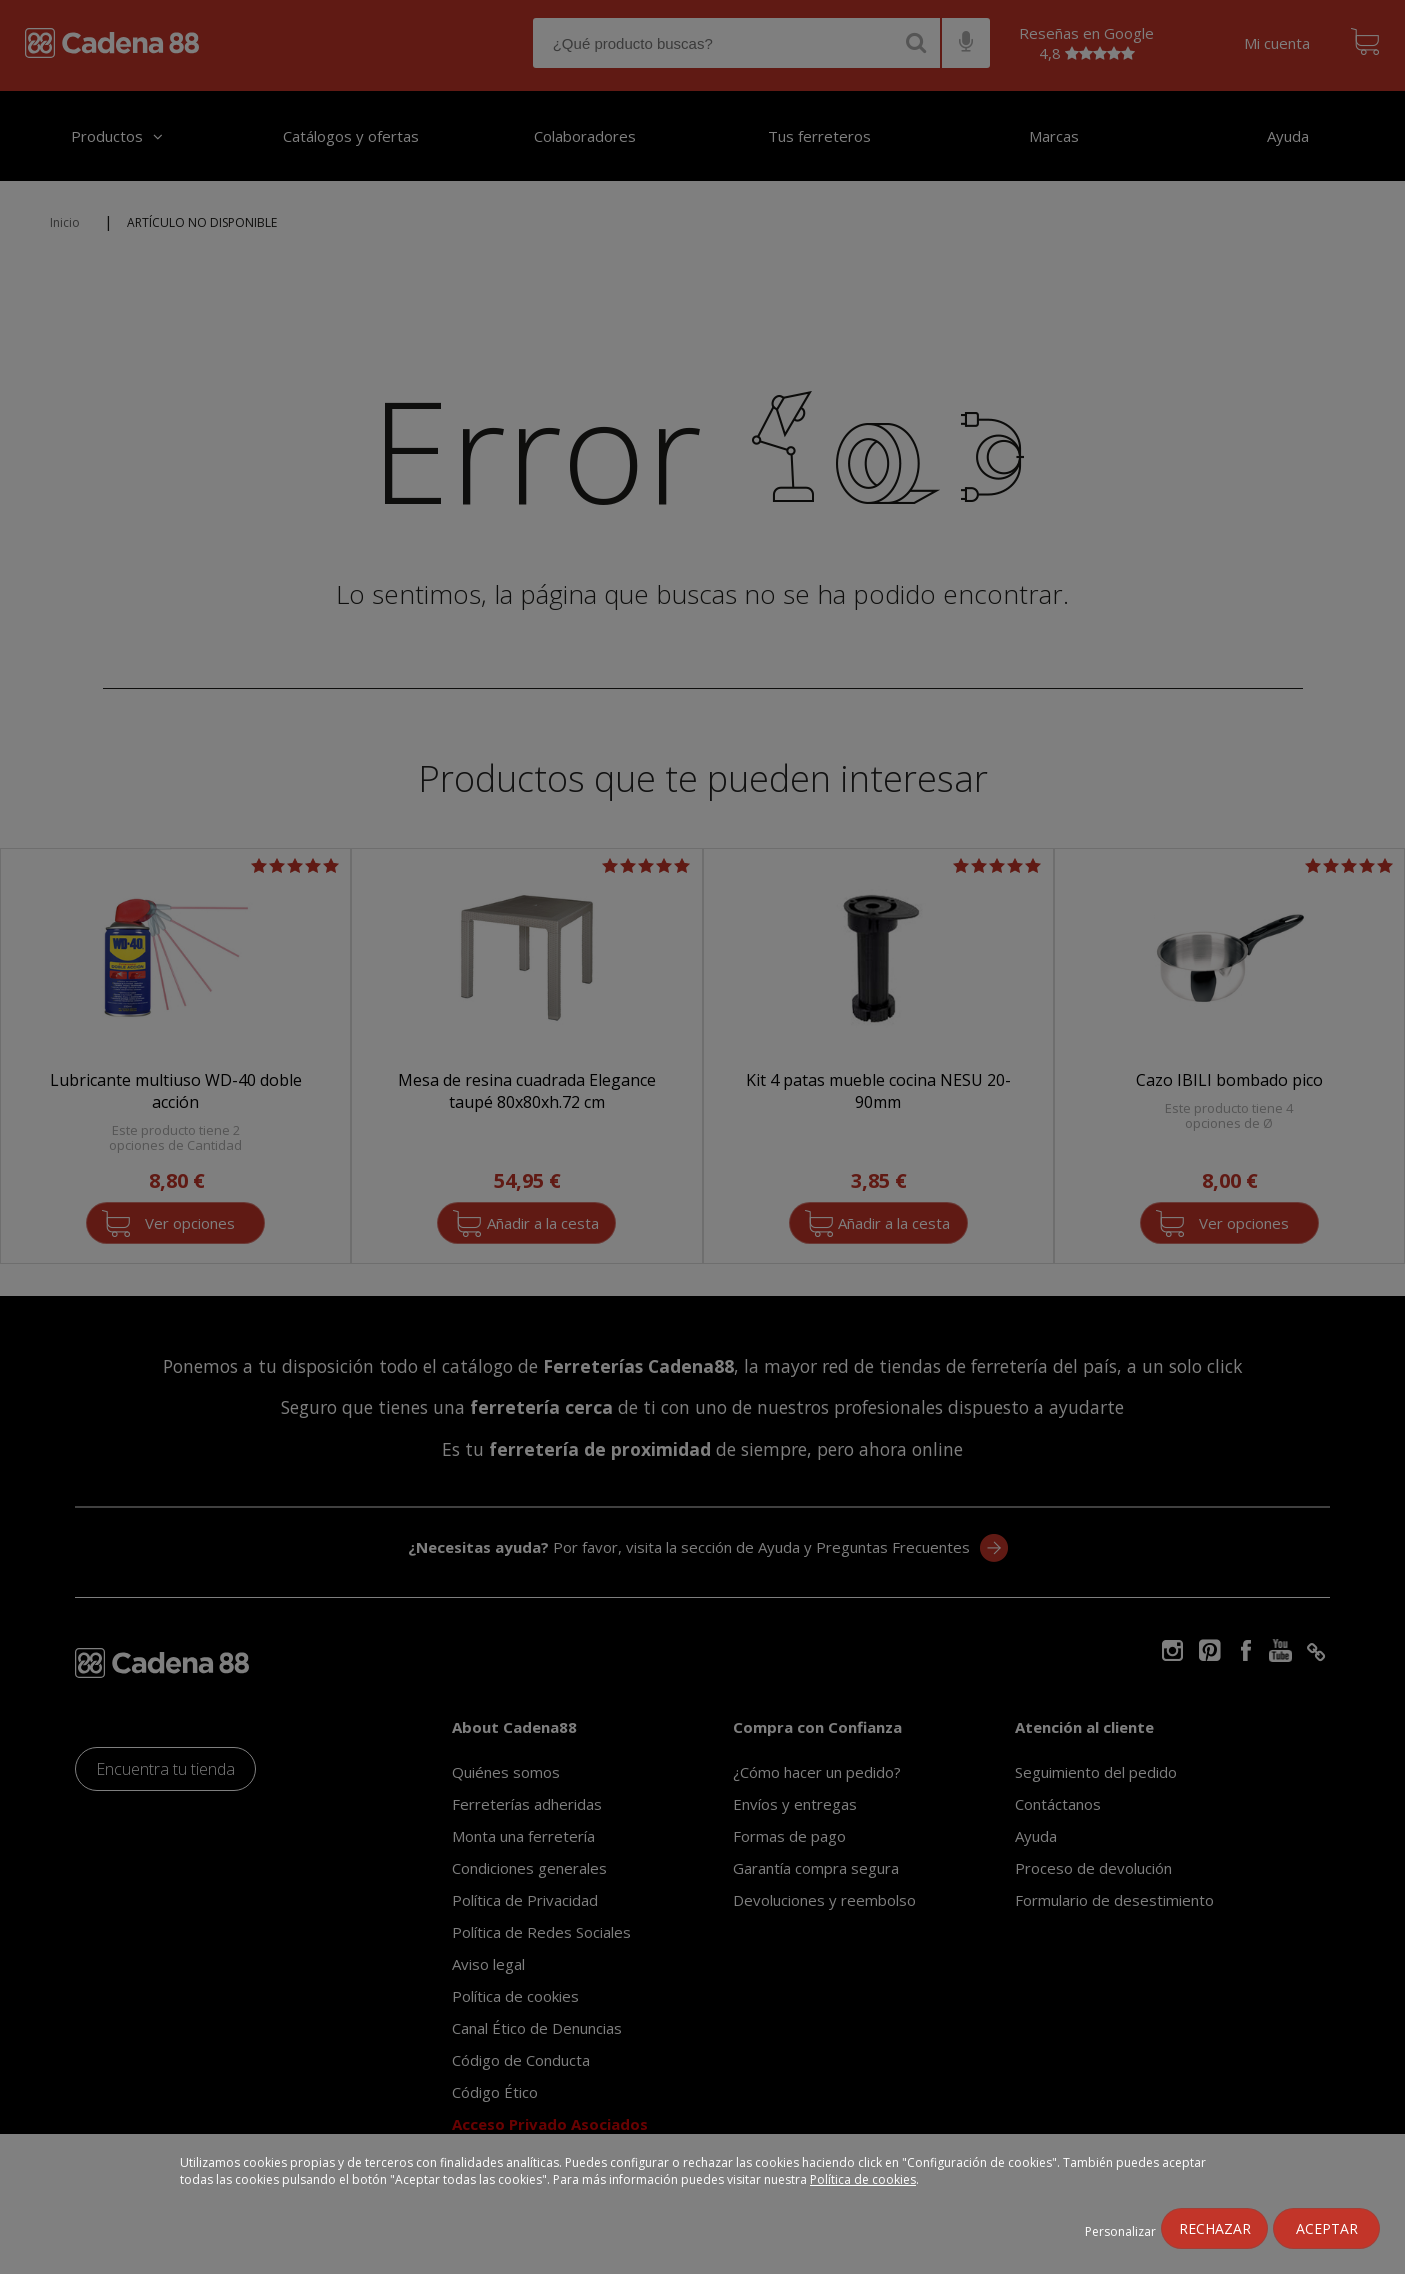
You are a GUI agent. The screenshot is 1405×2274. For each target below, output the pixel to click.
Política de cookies (863, 2179)
